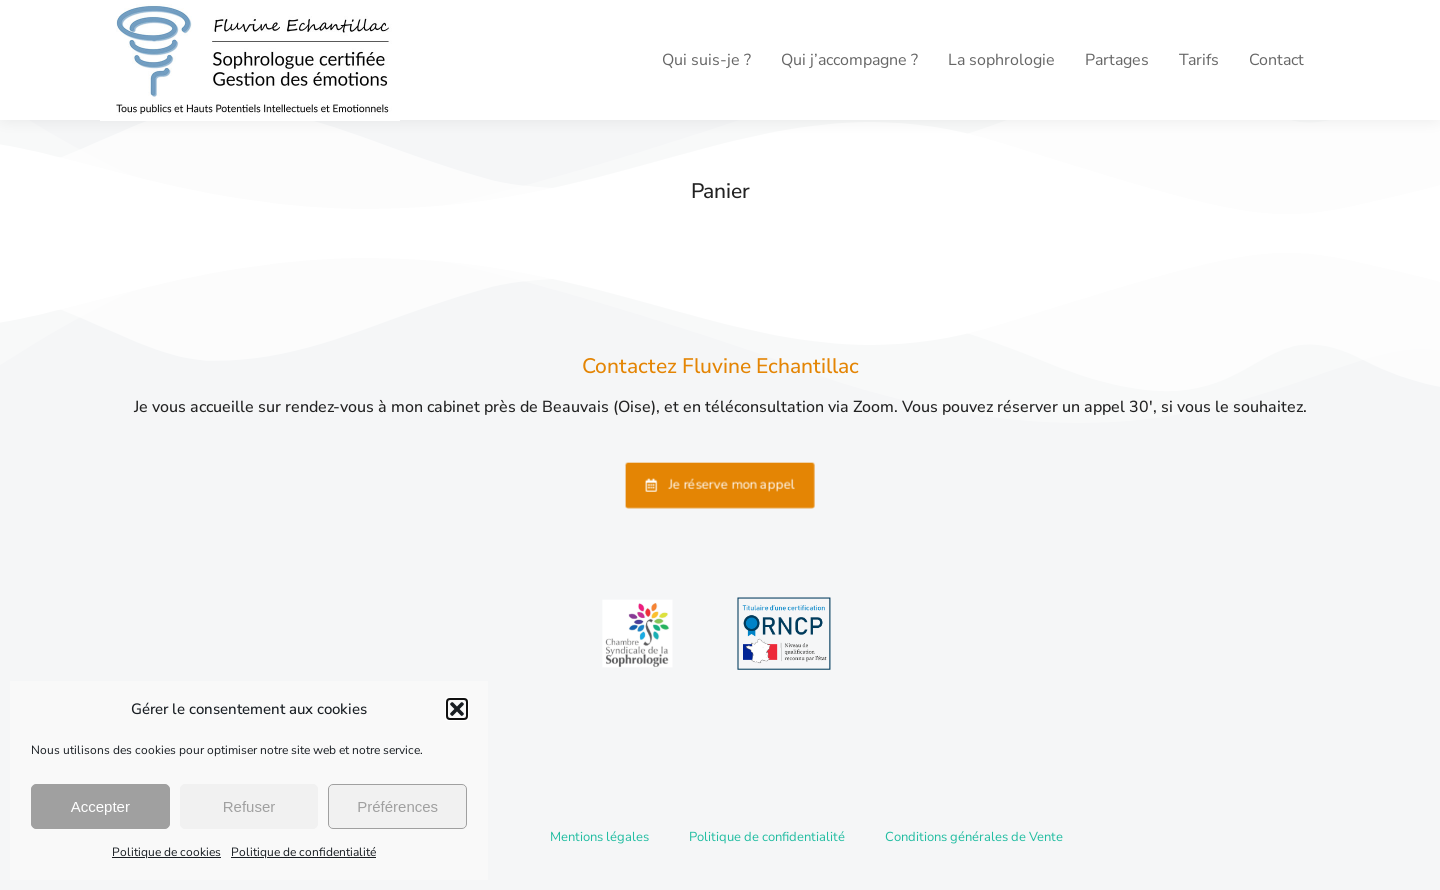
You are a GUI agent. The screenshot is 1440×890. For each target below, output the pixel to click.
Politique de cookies (166, 852)
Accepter (100, 806)
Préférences (397, 806)
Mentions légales (599, 837)
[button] (457, 709)
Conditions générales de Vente (974, 837)
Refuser (249, 806)
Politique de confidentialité (303, 852)
